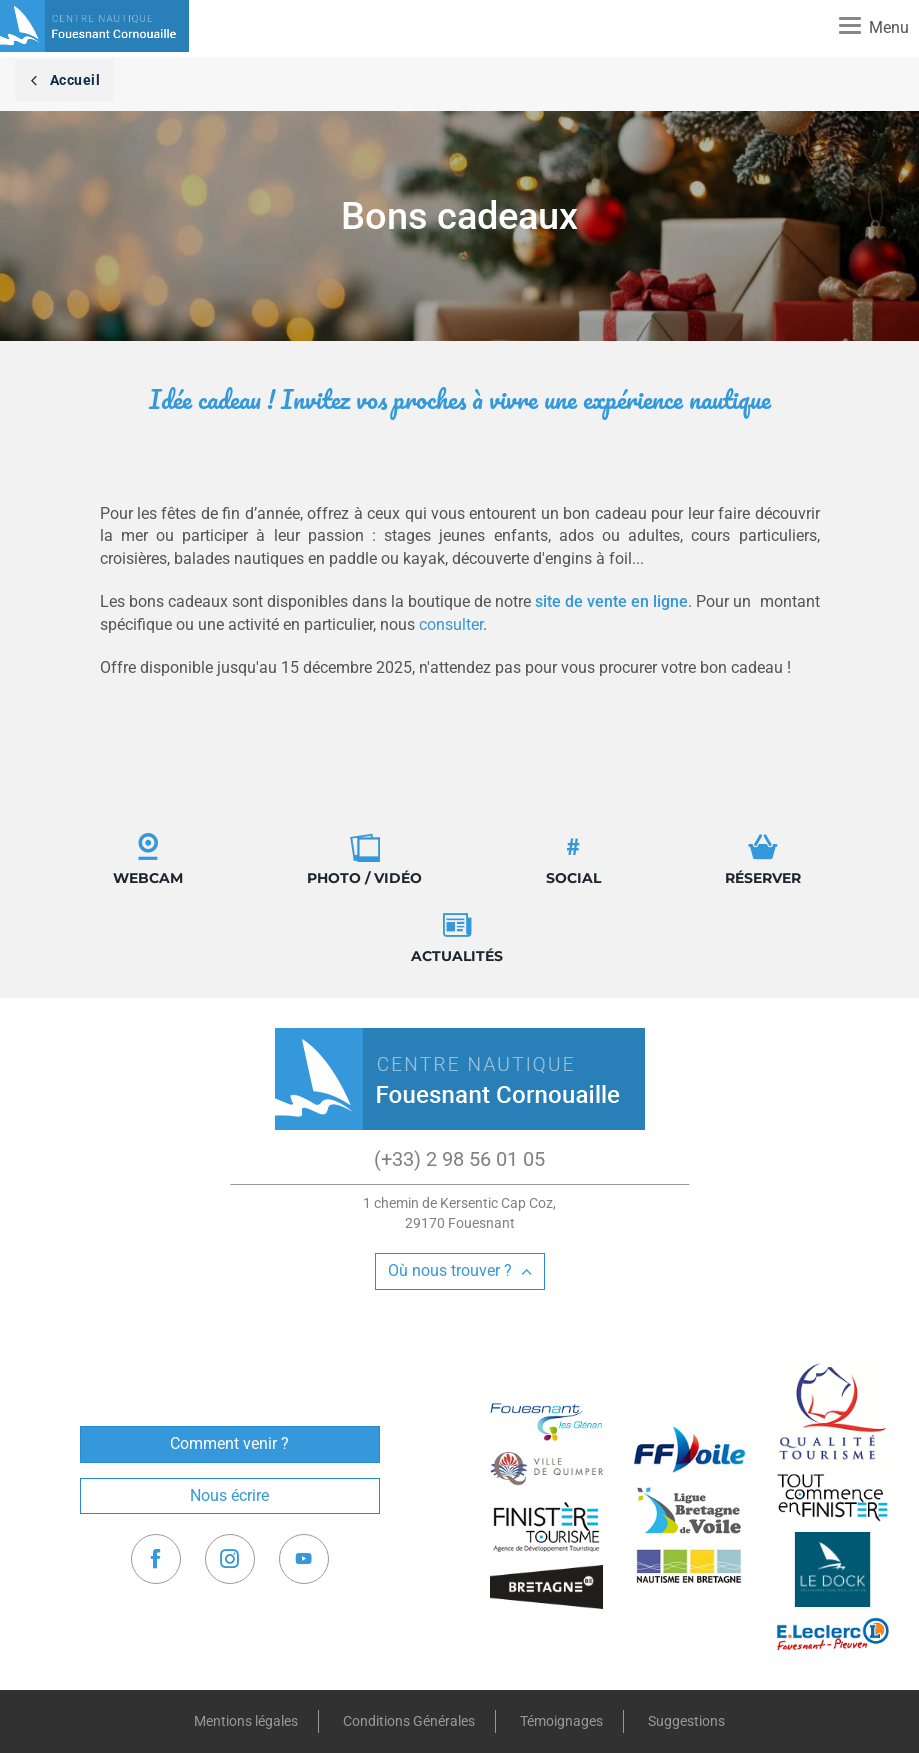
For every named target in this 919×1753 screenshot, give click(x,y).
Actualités (457, 937)
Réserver (763, 859)
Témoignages (561, 1721)
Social (573, 859)
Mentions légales (246, 1721)
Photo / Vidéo (364, 859)
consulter (451, 624)
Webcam (148, 859)
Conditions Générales (409, 1721)
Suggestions (686, 1721)
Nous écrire (229, 1495)
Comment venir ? (229, 1443)
